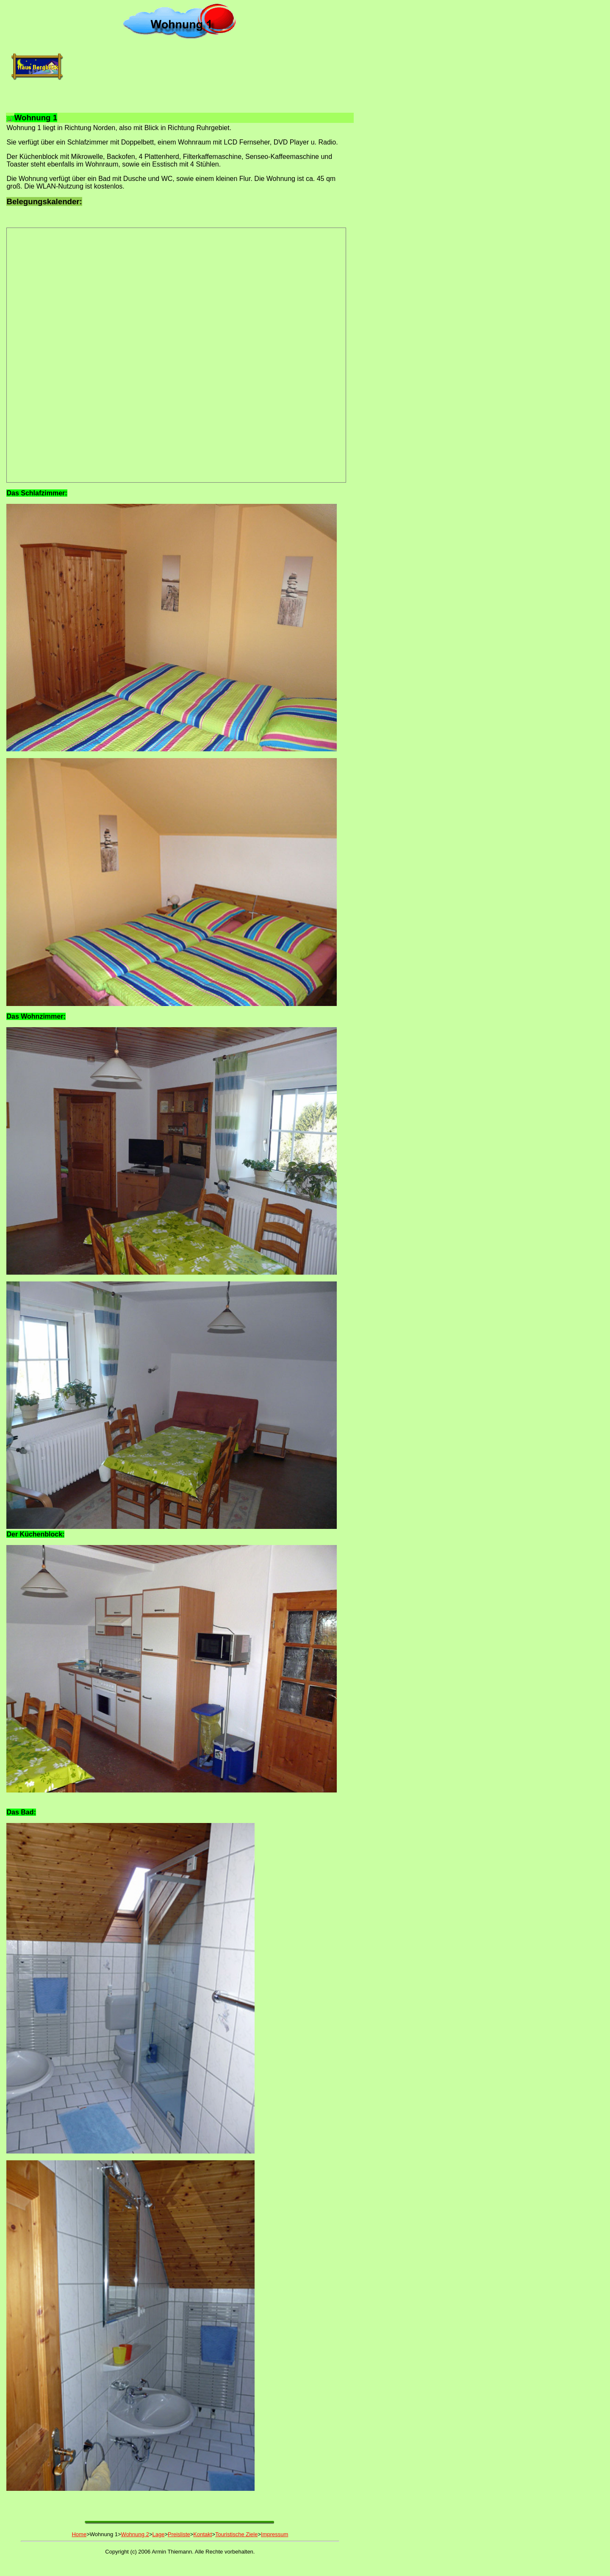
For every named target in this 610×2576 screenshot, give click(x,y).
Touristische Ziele (236, 2534)
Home (79, 2534)
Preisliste (179, 2534)
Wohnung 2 (135, 2534)
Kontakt (202, 2534)
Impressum (274, 2534)
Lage (158, 2534)
